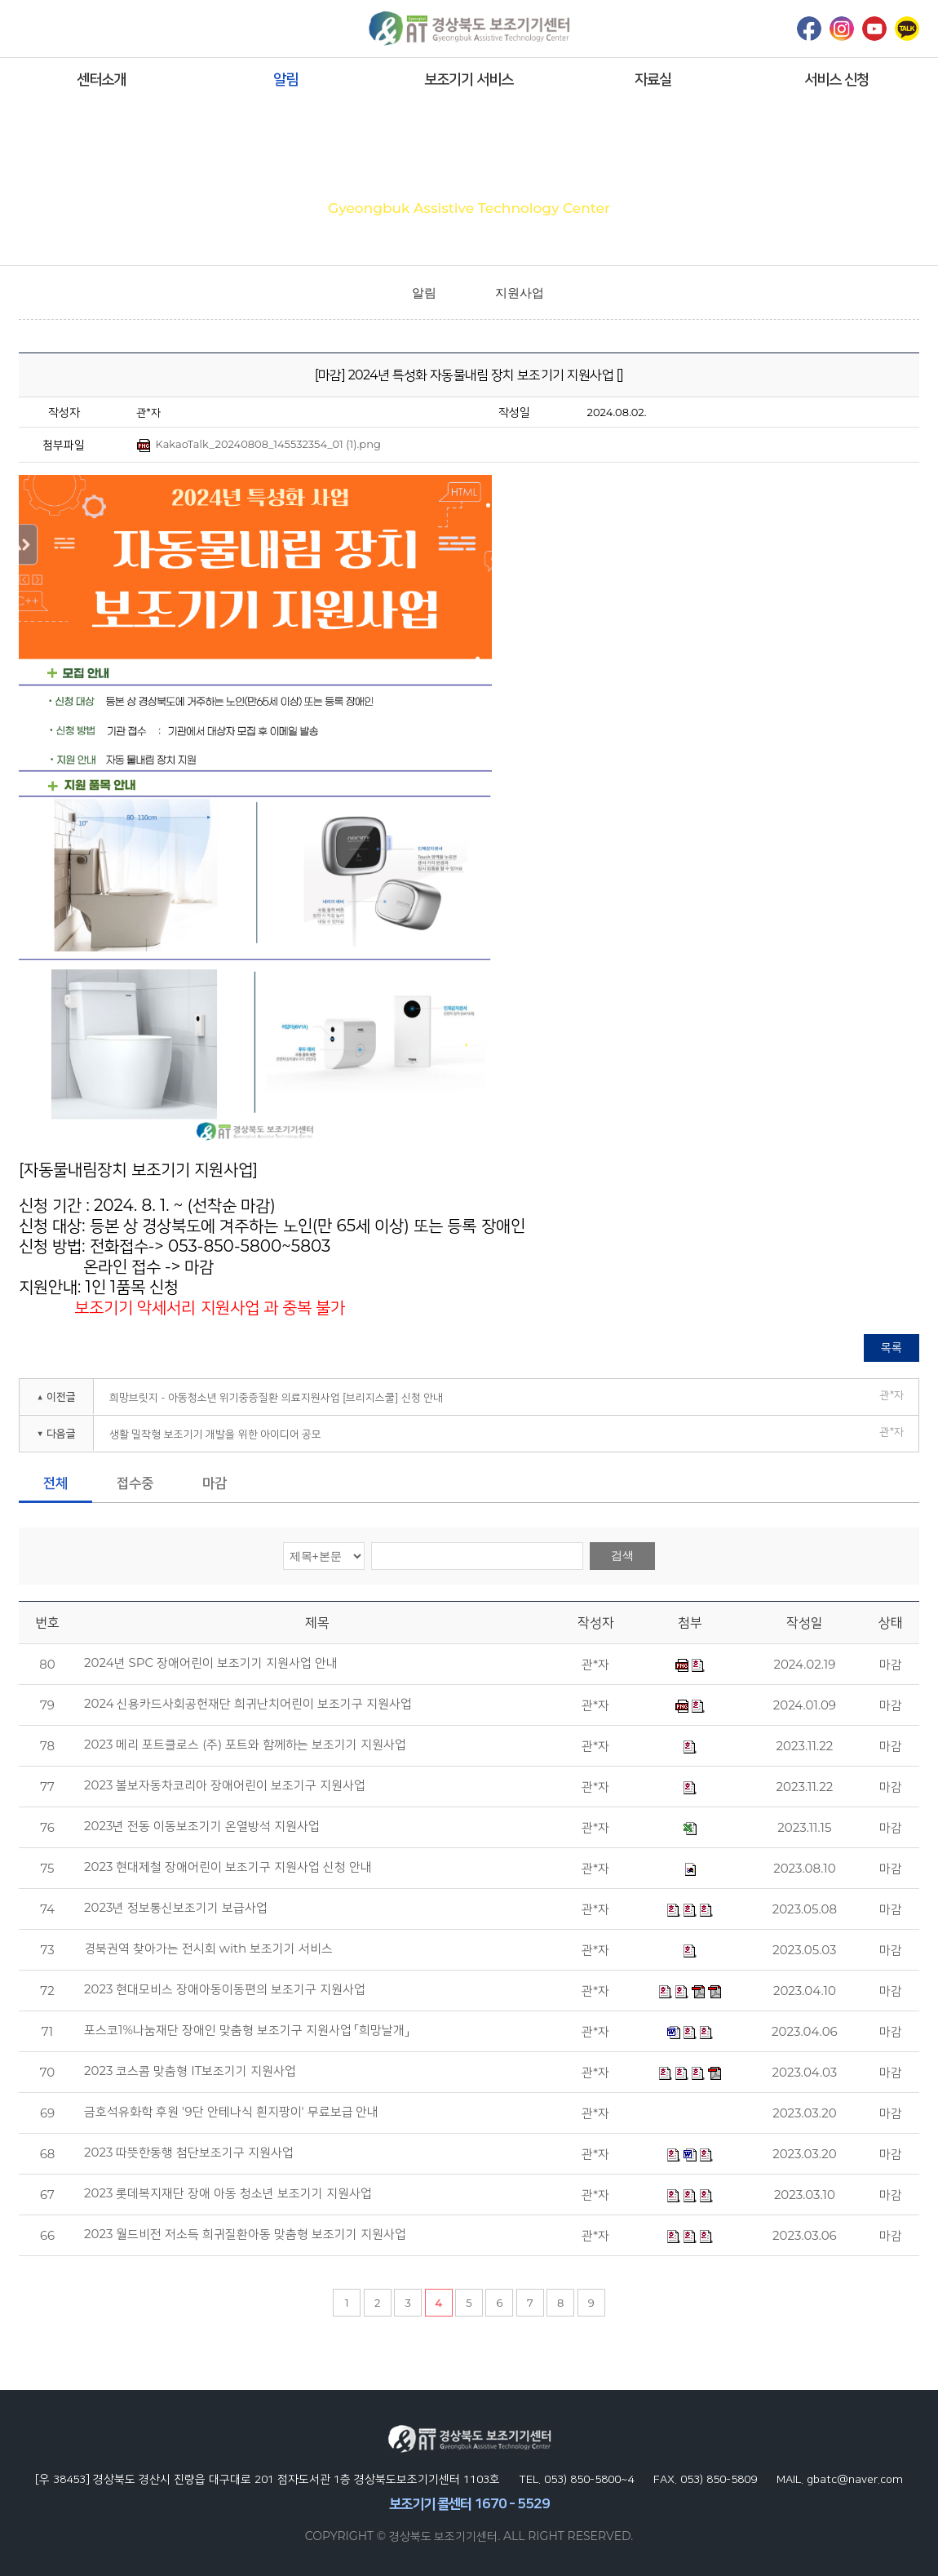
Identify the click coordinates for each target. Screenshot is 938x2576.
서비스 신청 (836, 79)
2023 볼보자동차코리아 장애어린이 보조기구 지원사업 (224, 1785)
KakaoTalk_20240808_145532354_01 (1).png (259, 444)
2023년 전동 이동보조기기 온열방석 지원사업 (202, 1826)
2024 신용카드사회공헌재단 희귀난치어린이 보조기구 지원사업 (248, 1703)
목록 (891, 1347)
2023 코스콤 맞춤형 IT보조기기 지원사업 (190, 2070)
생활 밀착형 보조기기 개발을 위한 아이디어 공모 (215, 1433)
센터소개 (101, 79)
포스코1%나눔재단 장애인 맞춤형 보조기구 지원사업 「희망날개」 (246, 2030)
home (373, 293)
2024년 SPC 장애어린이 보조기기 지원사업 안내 (211, 1662)
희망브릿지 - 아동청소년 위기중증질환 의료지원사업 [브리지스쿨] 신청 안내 (276, 1396)
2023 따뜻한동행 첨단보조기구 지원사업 (189, 2152)
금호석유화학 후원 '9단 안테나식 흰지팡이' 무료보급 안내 (231, 2111)
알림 (285, 79)
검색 (622, 1555)
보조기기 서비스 (468, 79)
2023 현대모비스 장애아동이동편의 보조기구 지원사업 (224, 1989)
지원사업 (519, 292)
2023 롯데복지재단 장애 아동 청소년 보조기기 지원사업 (228, 2193)
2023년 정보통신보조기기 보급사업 (176, 1907)
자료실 (653, 79)
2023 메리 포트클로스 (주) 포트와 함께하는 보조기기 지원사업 (245, 1744)
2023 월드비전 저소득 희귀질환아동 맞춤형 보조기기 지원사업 (245, 2234)
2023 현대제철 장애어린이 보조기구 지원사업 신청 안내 (228, 1866)
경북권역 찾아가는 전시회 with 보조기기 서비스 (208, 1948)
